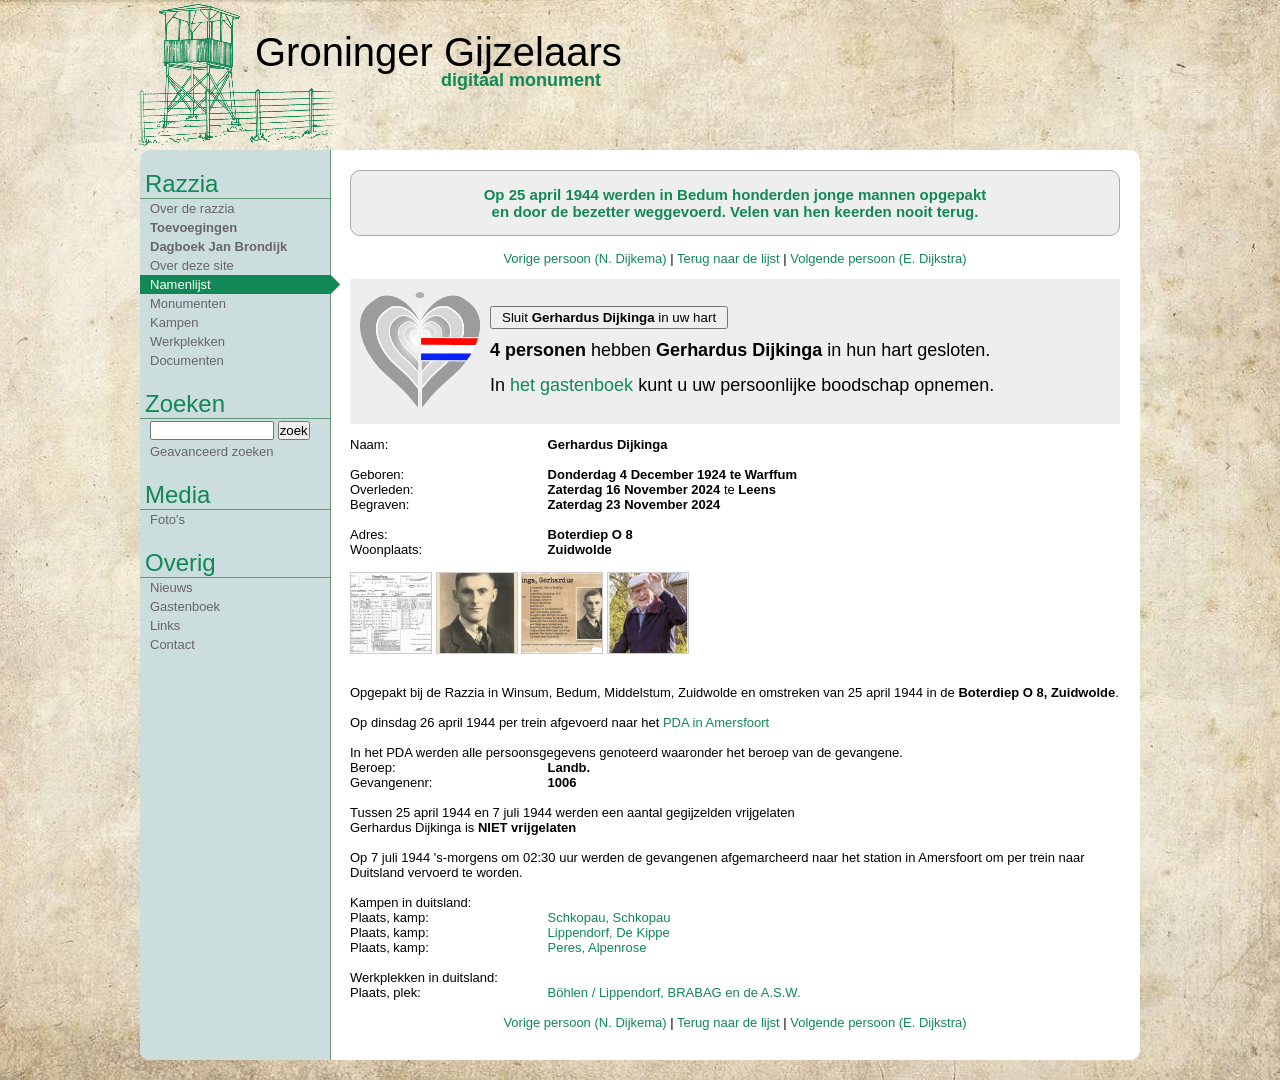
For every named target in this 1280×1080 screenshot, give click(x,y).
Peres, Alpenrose (597, 947)
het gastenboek (571, 385)
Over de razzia (192, 208)
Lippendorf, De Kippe (609, 932)
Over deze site (192, 265)
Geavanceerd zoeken (212, 451)
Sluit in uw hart (609, 317)
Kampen (174, 322)
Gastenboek (185, 606)
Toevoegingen (193, 227)
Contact (172, 644)
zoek (294, 430)
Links (165, 625)
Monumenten (188, 303)
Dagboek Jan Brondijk (218, 246)
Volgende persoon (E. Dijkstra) (878, 258)
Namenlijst (180, 284)
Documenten (187, 360)
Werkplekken (187, 341)
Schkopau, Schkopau (609, 917)
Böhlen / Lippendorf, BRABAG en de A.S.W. (674, 992)
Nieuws (171, 587)
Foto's (167, 519)
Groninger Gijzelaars (438, 52)
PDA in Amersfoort (716, 722)
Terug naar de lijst (728, 258)
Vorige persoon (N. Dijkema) (584, 258)
